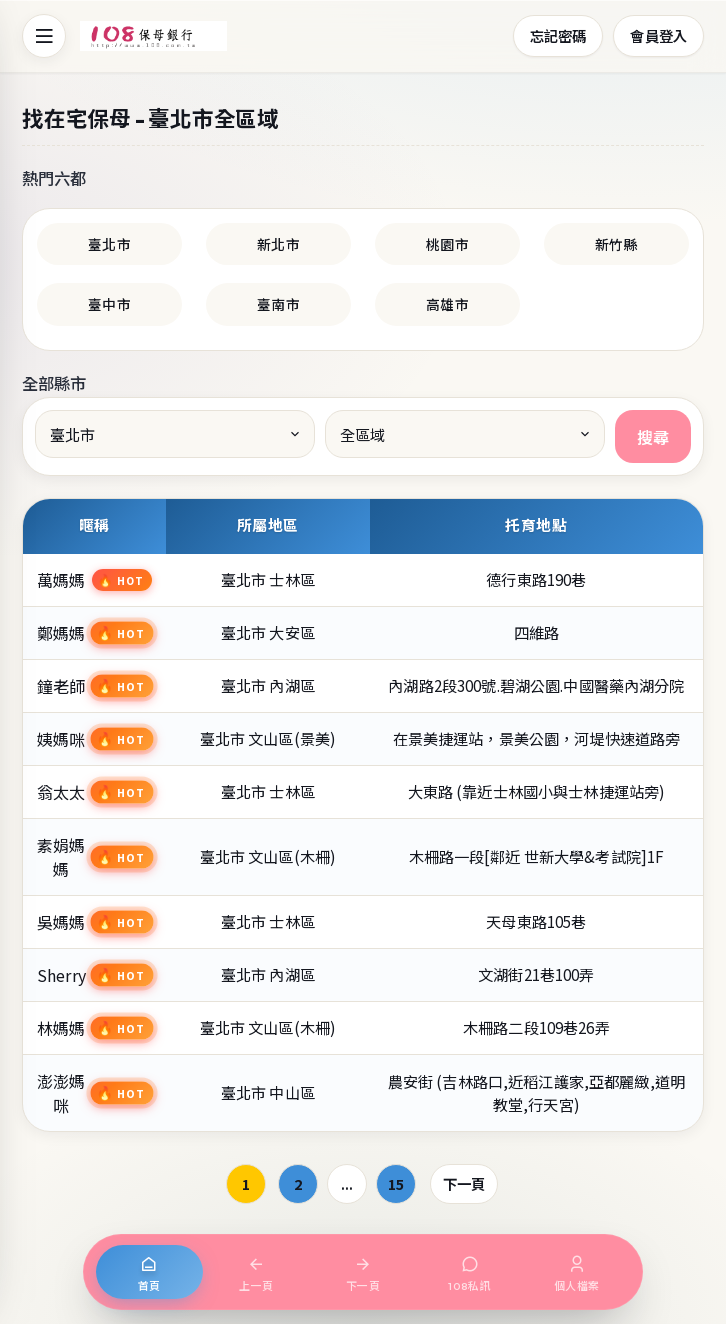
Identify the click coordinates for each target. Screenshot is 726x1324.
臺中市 (109, 304)
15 (396, 1183)
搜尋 (653, 437)
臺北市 (109, 244)
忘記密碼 (558, 35)
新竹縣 (616, 244)
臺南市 (278, 304)
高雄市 (447, 304)
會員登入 (658, 35)
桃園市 (447, 244)
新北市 (278, 244)
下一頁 (464, 1183)
